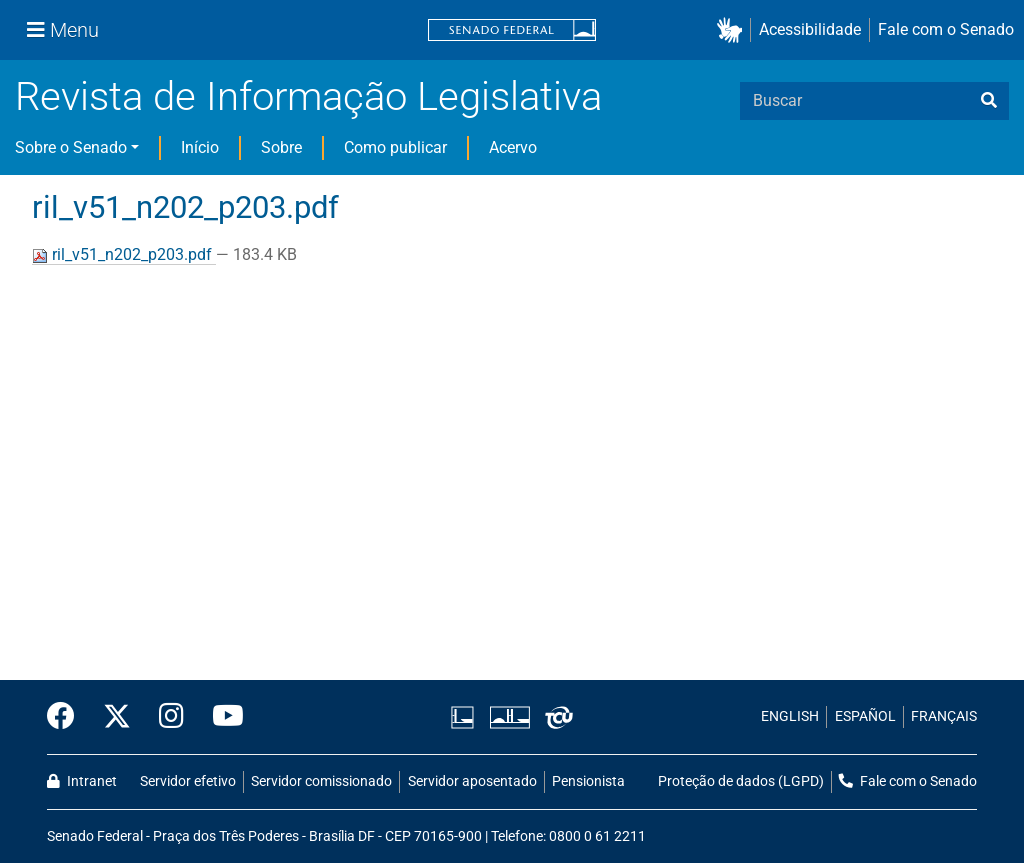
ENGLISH (790, 716)
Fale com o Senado (946, 29)
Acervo (513, 147)
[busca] (989, 101)
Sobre (281, 147)
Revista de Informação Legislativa (308, 96)
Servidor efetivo (188, 781)
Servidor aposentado (472, 781)
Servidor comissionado (321, 781)
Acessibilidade (810, 29)
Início (200, 147)
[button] (733, 30)
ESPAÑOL (865, 716)
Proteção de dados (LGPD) (741, 781)
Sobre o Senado (71, 147)
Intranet (82, 781)
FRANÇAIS (944, 716)
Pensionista (588, 781)
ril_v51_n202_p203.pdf (124, 254)
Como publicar (395, 147)
